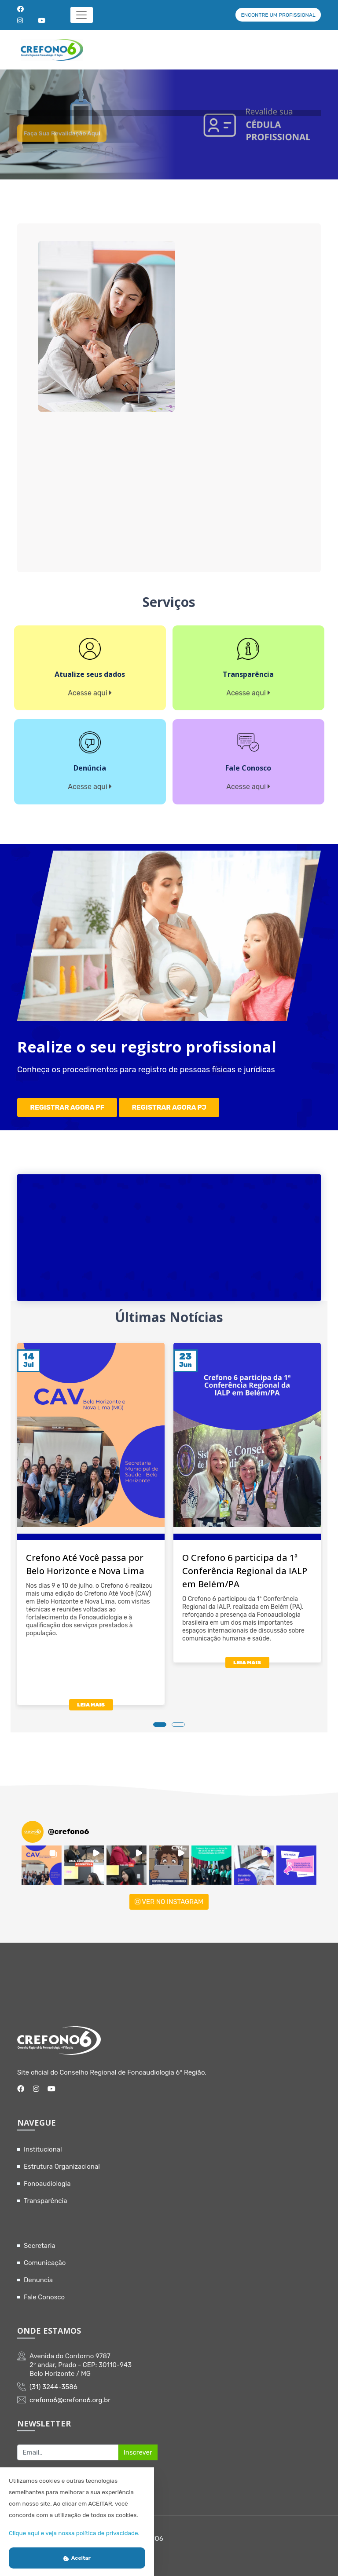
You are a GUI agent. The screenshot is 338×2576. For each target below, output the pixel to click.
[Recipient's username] (67, 2446)
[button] (42, 1859)
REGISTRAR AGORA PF (67, 1104)
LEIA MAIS (91, 1698)
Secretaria (39, 2239)
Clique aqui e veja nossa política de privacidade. (74, 2532)
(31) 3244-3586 (53, 2381)
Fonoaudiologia (47, 2177)
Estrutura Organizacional (62, 2160)
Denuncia (38, 2274)
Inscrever (138, 2446)
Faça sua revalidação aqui (71, 148)
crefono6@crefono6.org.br (69, 2394)
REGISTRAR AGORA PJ (170, 1104)
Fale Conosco (44, 2291)
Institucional (43, 2143)
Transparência (45, 2195)
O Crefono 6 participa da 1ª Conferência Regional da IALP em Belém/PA (244, 1565)
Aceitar (77, 2558)
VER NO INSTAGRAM (169, 1896)
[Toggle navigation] (81, 15)
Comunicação (45, 2257)
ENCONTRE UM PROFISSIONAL (278, 15)
